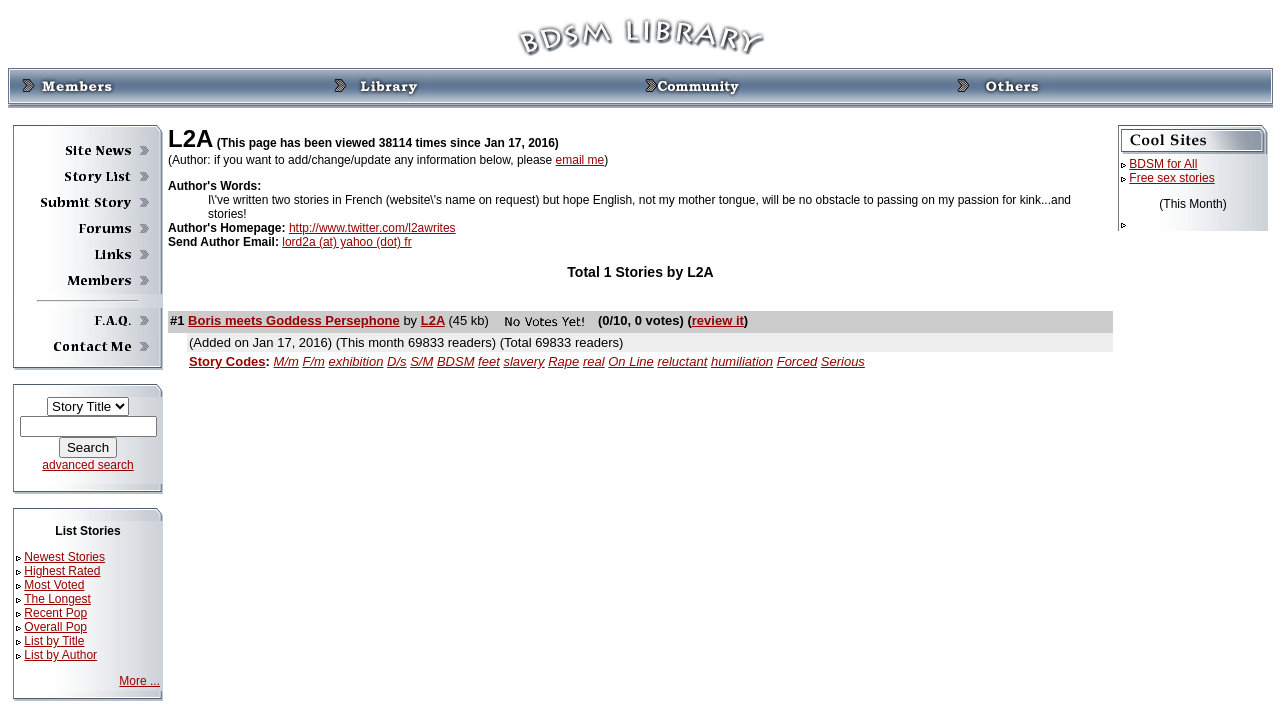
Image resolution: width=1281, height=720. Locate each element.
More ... (139, 681)
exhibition (355, 361)
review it (718, 320)
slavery (523, 361)
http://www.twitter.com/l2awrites (372, 228)
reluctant (682, 361)
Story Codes (227, 361)
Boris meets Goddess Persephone (294, 320)
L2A (433, 320)
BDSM (456, 361)
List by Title (54, 641)
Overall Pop (55, 627)
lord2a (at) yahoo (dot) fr (346, 242)
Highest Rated (62, 571)
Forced (797, 361)
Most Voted (54, 585)
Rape (563, 361)
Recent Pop (55, 613)
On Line (631, 361)
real (594, 361)
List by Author (60, 655)
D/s (397, 361)
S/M (421, 361)
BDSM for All (1163, 164)
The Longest (57, 599)
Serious (843, 361)
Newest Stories (64, 557)
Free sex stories (1171, 178)
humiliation (742, 361)
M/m (286, 361)
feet (489, 361)
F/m (313, 361)
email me (580, 160)
